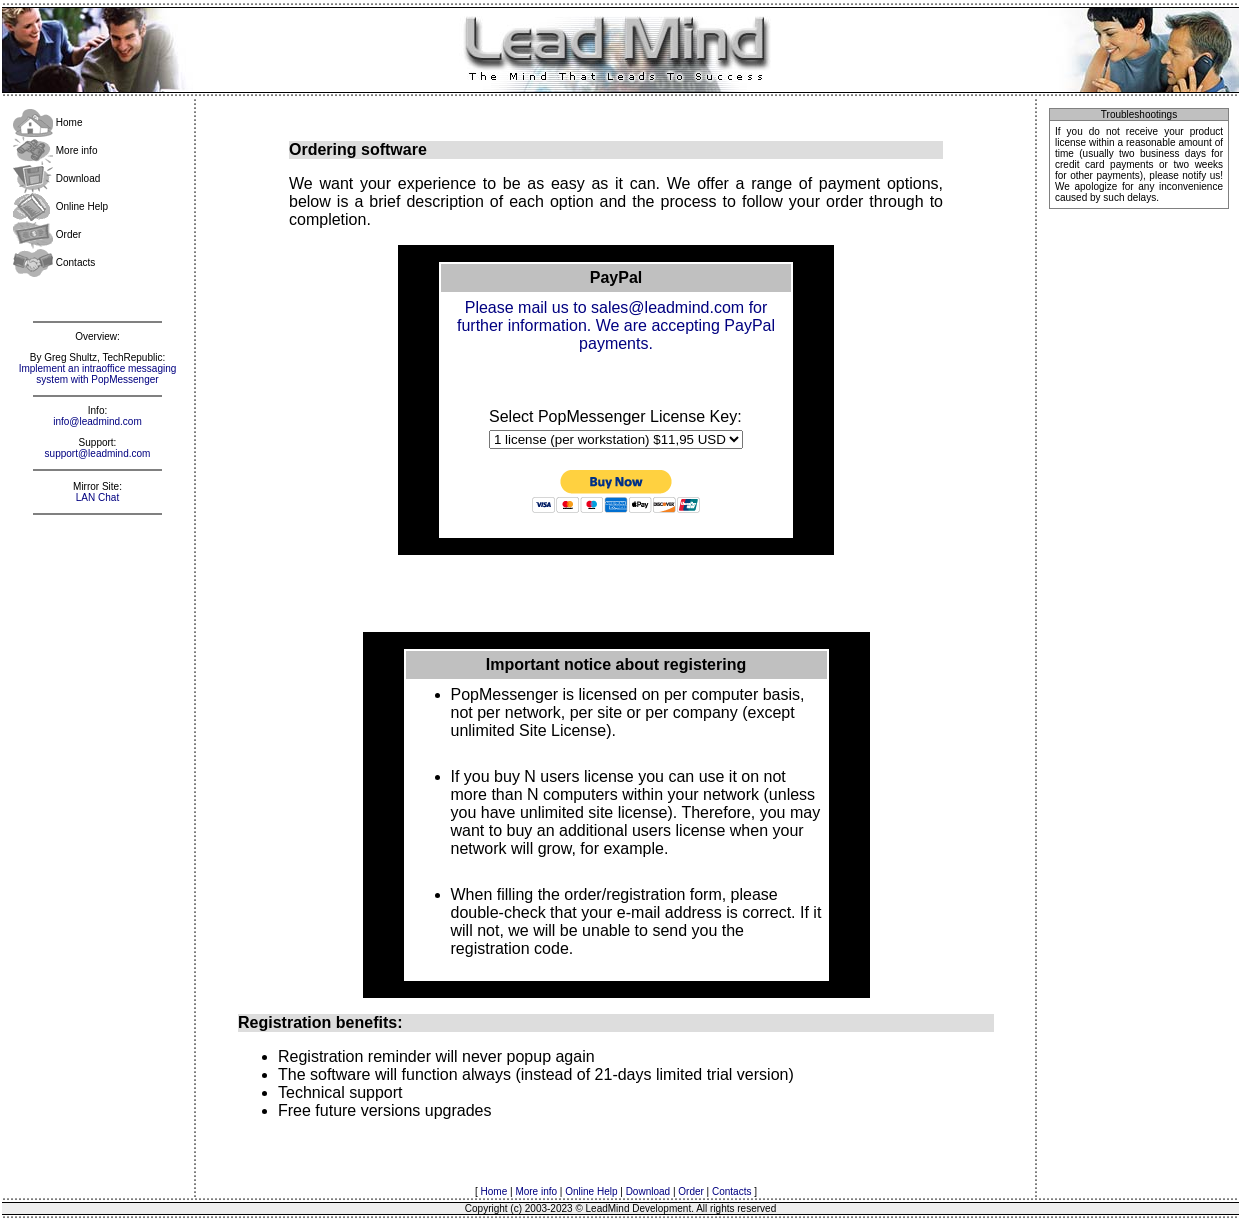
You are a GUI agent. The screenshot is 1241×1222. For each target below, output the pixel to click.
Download (56, 178)
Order (47, 234)
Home (47, 122)
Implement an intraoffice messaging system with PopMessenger (98, 374)
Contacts (54, 262)
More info (55, 150)
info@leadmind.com (97, 421)
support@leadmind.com (98, 453)
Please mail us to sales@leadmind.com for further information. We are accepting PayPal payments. (616, 325)
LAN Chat (97, 497)
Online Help (60, 206)
